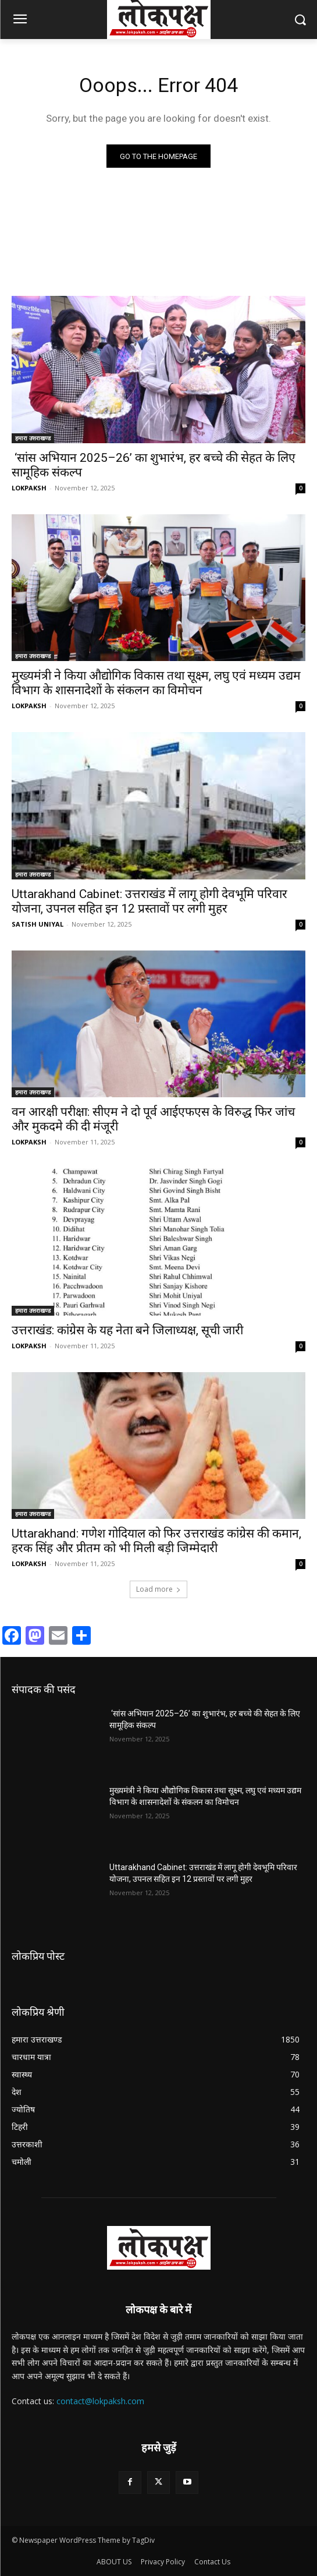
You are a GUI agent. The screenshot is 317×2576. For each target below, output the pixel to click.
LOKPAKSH (29, 487)
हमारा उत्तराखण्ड (33, 438)
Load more (158, 1589)
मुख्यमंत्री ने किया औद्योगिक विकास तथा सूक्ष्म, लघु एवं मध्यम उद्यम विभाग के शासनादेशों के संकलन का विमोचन (156, 683)
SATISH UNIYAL (37, 924)
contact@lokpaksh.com (100, 2401)
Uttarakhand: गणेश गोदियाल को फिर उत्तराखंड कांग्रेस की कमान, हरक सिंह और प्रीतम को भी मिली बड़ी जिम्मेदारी (156, 1540)
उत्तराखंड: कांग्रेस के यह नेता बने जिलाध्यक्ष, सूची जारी (127, 1330)
